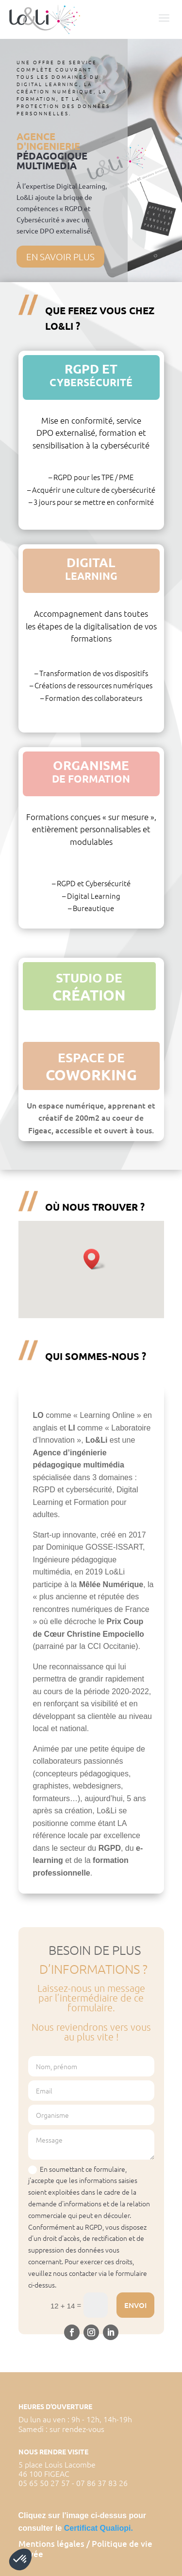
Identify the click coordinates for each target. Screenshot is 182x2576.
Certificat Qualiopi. (98, 2528)
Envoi (135, 2305)
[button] (94, 1259)
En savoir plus (60, 256)
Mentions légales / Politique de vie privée (85, 2548)
